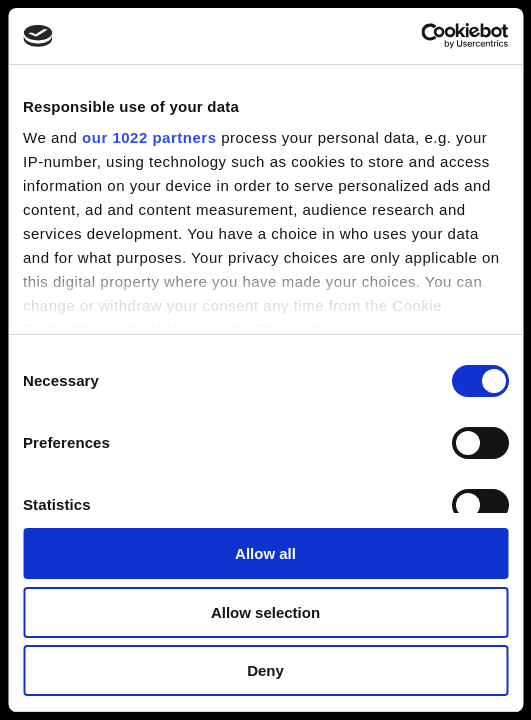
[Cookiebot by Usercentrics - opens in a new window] (420, 36)
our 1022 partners (149, 137)
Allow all (265, 553)
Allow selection (265, 612)
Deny (265, 670)
